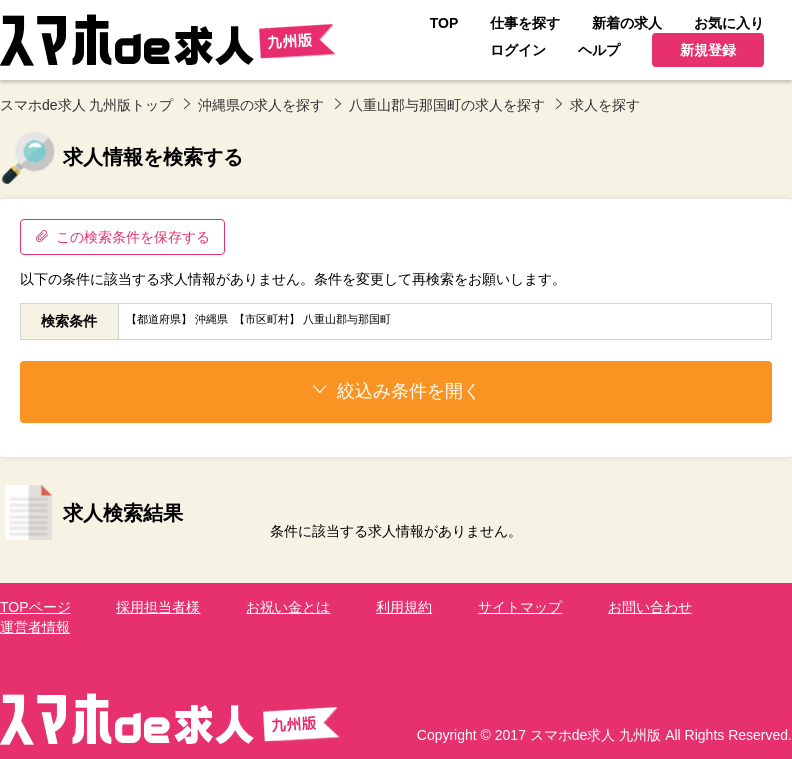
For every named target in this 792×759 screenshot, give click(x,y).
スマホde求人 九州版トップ (86, 105)
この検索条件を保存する (122, 237)
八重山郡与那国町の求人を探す (447, 105)
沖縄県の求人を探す (261, 105)
